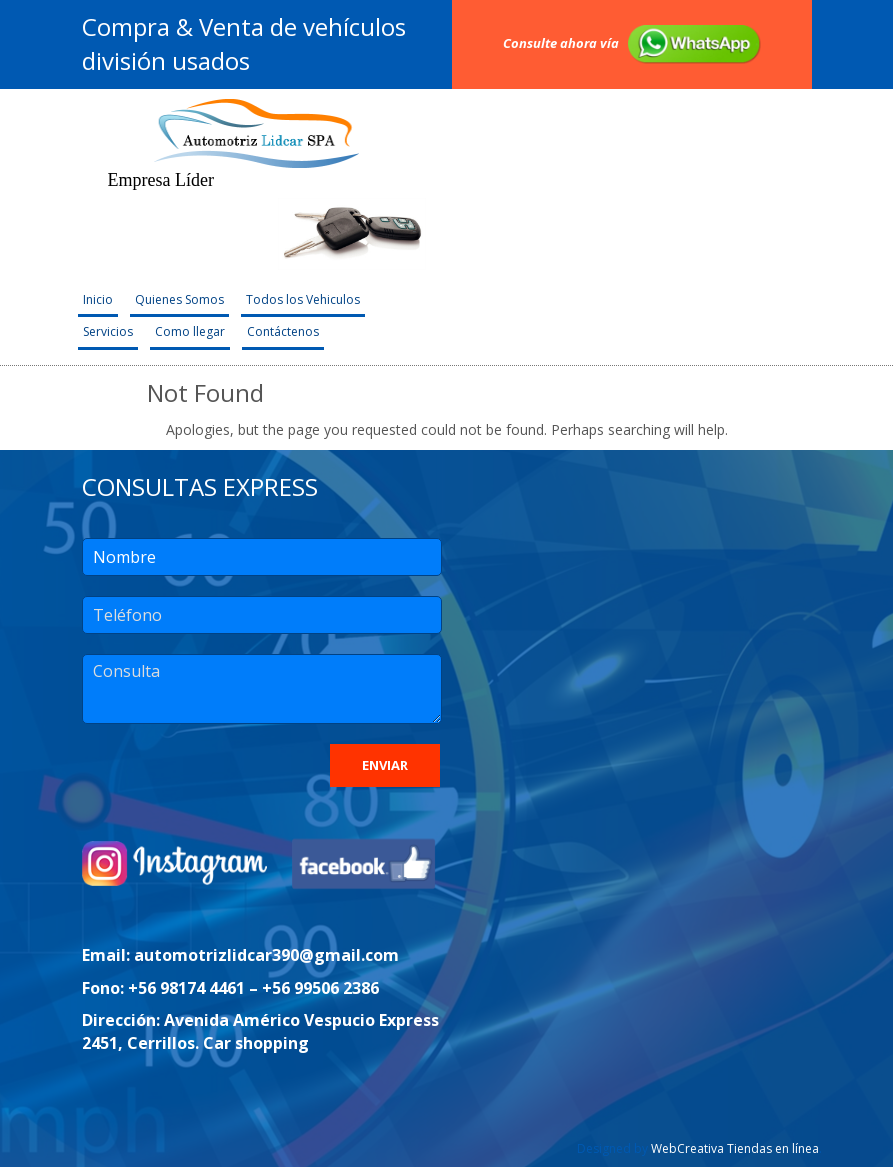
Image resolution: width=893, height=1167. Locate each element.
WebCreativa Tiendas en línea (735, 1148)
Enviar (385, 765)
